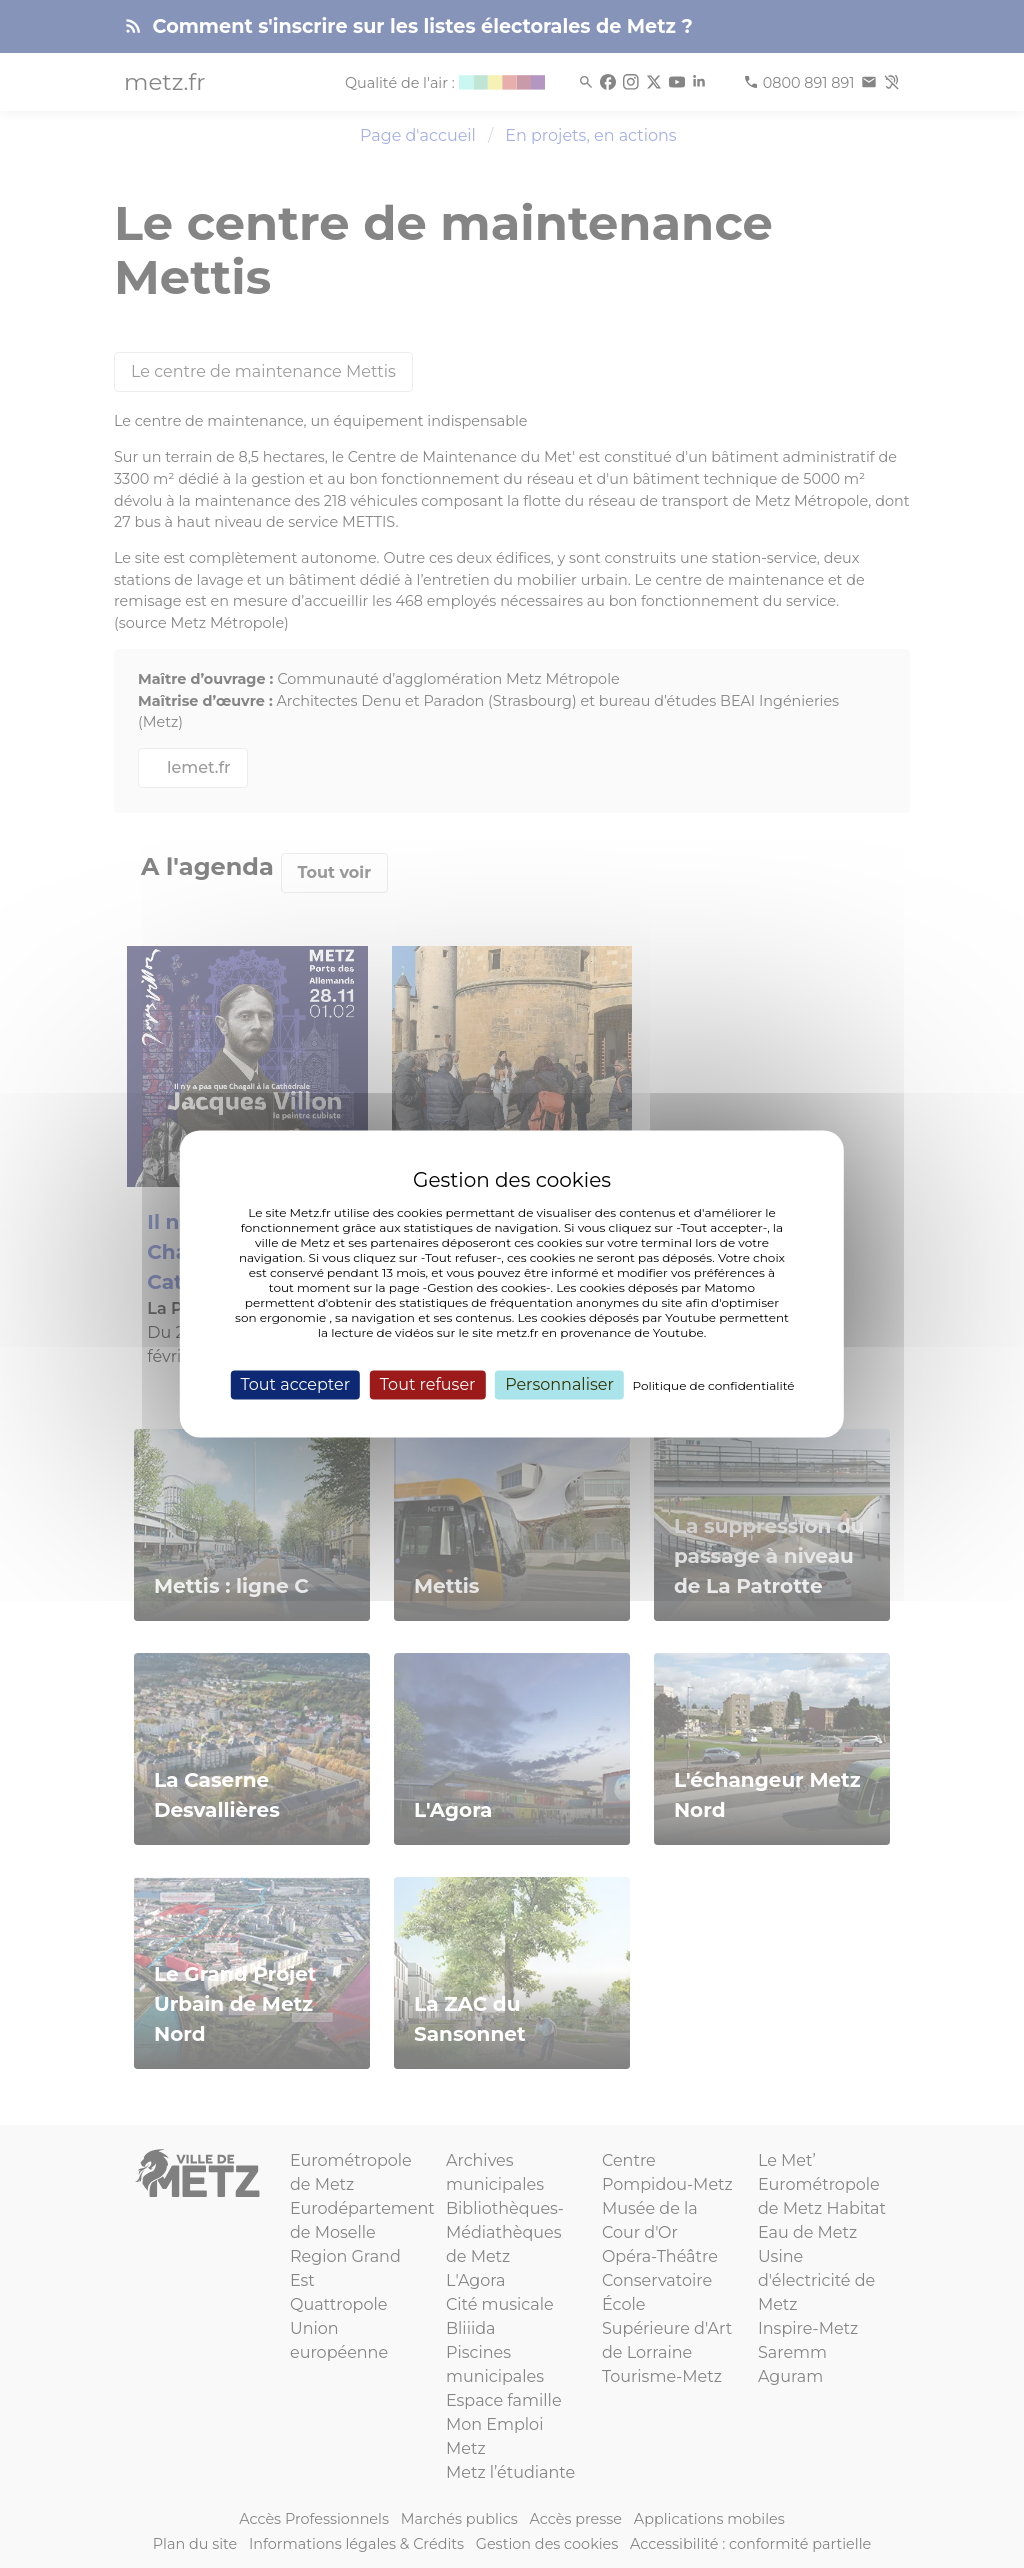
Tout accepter (295, 1384)
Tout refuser (428, 1384)
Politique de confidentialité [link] (714, 1385)
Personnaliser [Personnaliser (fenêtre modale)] (559, 1384)
